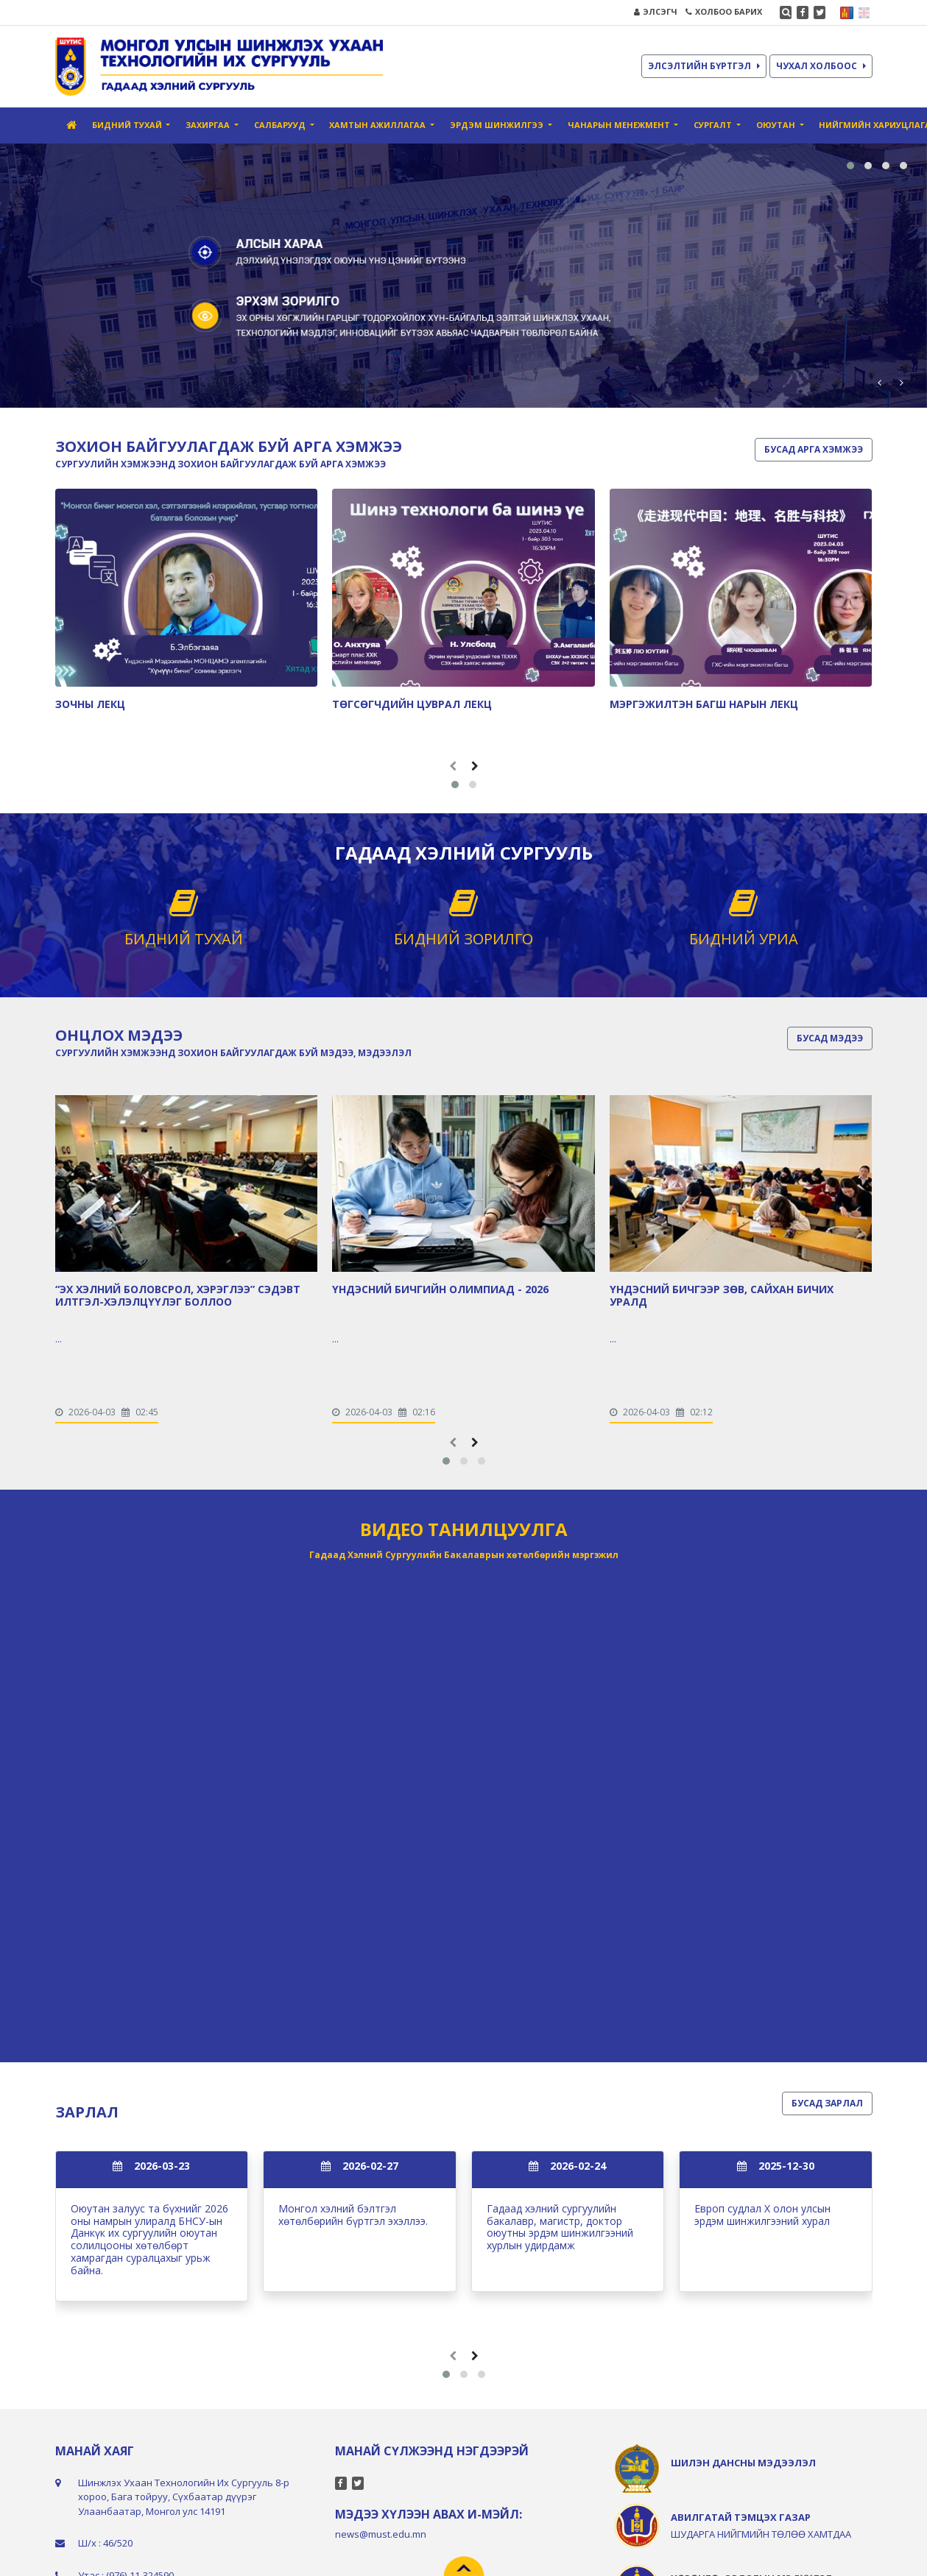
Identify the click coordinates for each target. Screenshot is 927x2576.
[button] (850, 165)
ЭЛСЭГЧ (655, 11)
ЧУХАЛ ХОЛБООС (821, 66)
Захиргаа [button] (209, 124)
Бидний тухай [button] (128, 124)
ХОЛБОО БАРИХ (723, 11)
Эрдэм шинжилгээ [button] (498, 124)
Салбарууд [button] (281, 124)
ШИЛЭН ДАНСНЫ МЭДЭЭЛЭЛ (743, 2462)
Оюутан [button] (776, 124)
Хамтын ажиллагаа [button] (378, 124)
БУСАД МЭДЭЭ (830, 1038)
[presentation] (879, 382)
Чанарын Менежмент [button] (620, 124)
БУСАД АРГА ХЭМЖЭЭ (813, 449)
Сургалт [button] (714, 124)
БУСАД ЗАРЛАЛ (827, 2103)
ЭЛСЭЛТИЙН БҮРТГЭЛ (704, 66)
